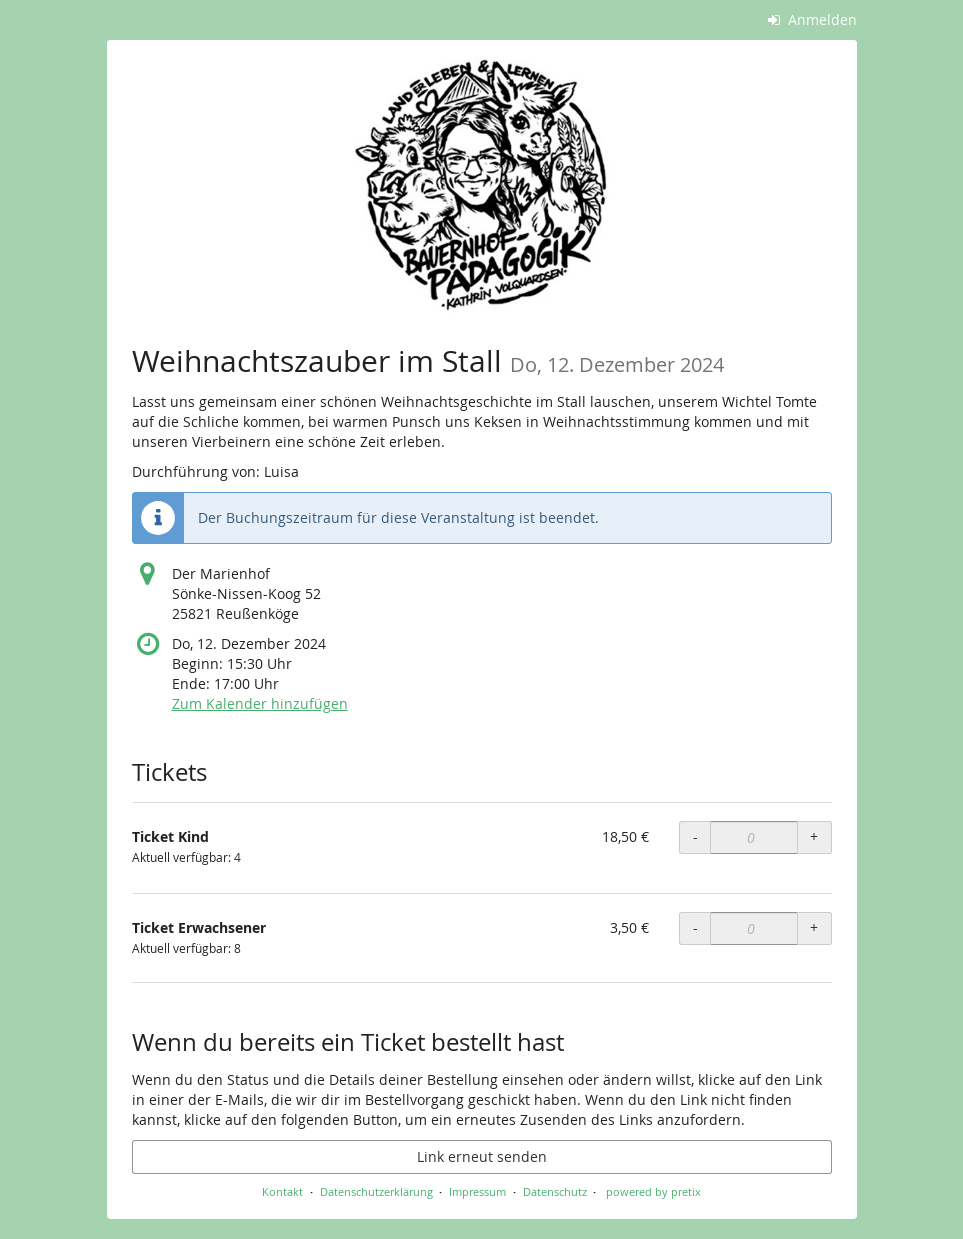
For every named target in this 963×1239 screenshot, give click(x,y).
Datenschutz (555, 1191)
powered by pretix (653, 1191)
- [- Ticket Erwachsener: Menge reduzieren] (695, 927)
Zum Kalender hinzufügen (260, 703)
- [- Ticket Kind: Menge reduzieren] (695, 836)
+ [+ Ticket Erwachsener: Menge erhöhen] (814, 927)
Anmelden (812, 19)
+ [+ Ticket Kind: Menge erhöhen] (814, 836)
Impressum (477, 1191)
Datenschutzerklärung (376, 1191)
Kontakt (282, 1191)
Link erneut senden (482, 1156)
